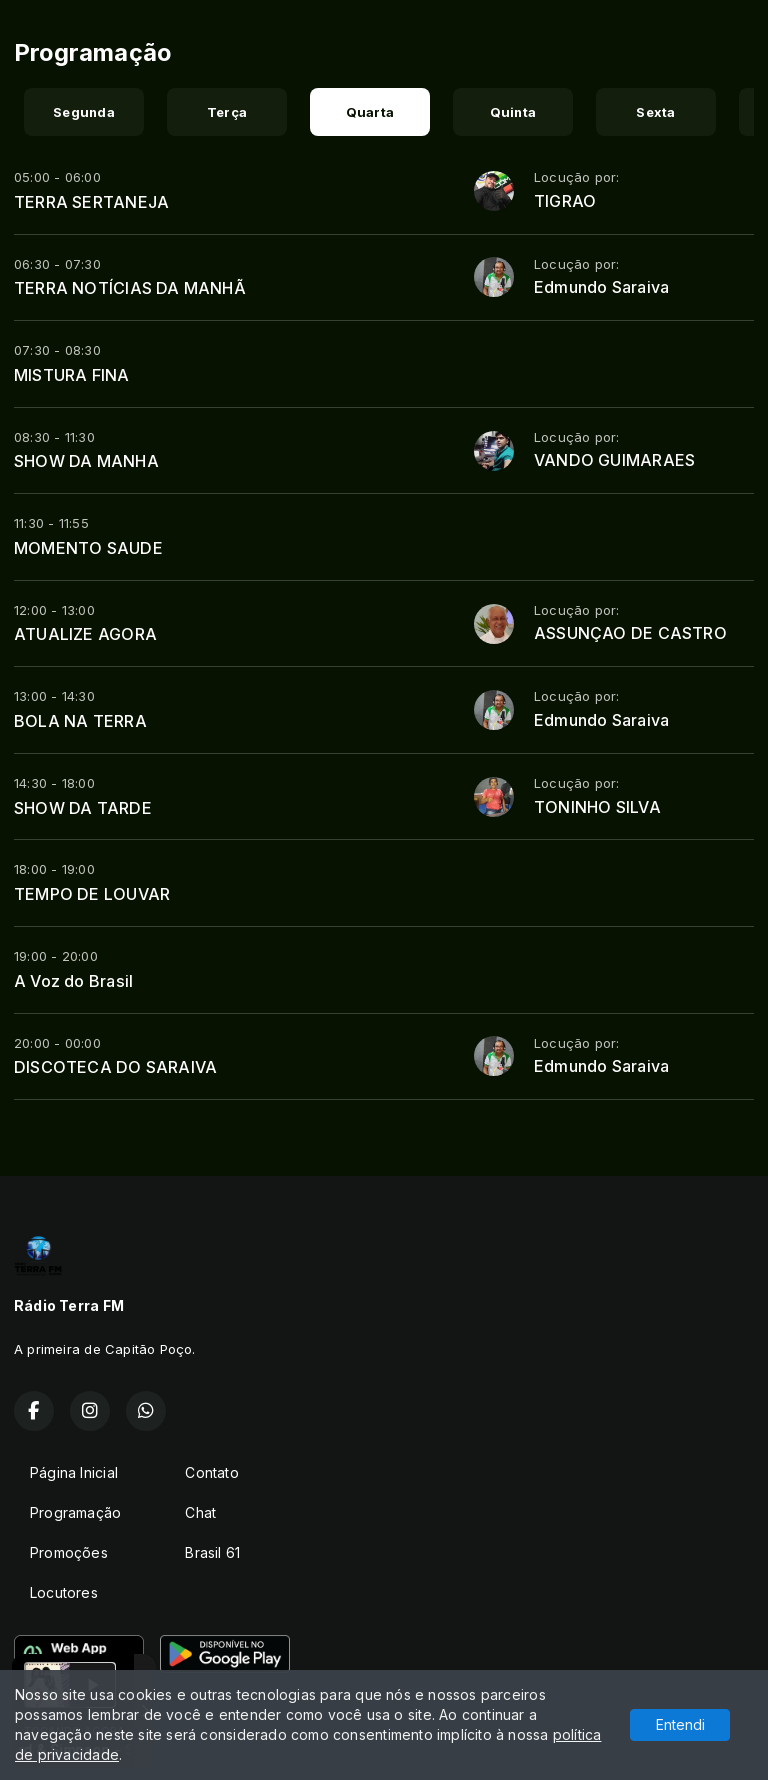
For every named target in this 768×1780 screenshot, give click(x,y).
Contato (211, 1472)
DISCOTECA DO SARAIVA (115, 1067)
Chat (200, 1512)
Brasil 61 (212, 1552)
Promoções (69, 1552)
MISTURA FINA (72, 375)
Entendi (680, 1724)
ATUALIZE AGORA (85, 634)
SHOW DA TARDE (83, 808)
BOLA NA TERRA (80, 721)
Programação (75, 1512)
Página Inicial (74, 1472)
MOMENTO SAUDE (88, 548)
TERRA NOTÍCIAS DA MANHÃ (130, 288)
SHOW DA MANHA (86, 461)
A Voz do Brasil (73, 981)
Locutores (64, 1592)
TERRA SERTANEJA (91, 202)
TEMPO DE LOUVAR (92, 894)
